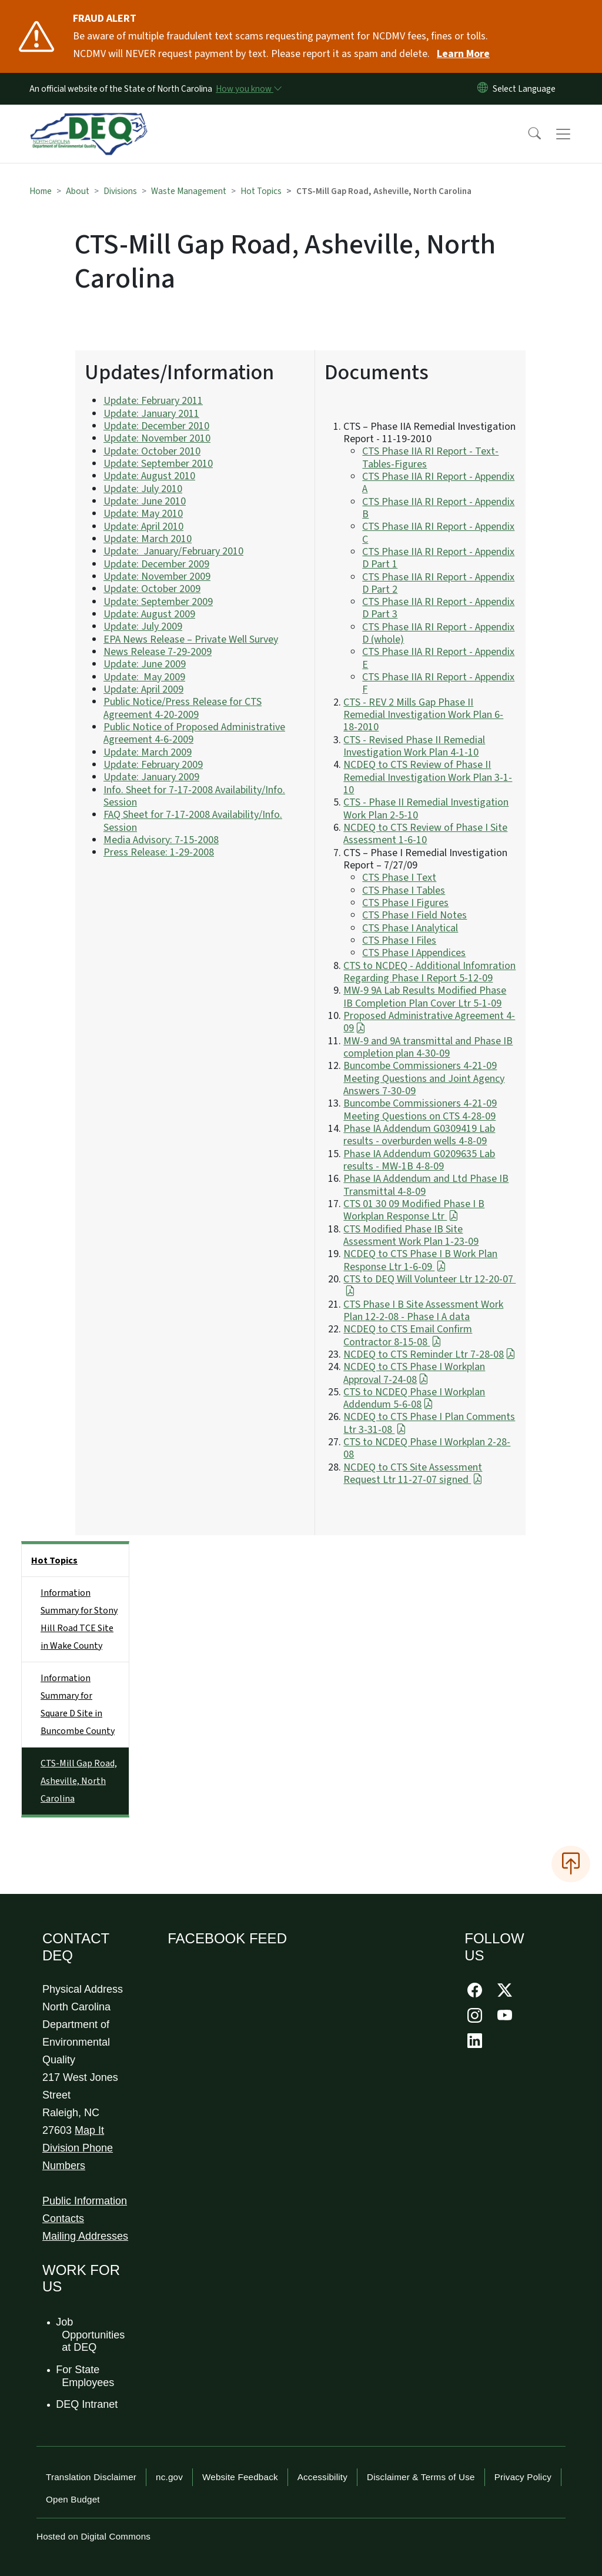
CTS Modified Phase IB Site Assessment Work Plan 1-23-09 (411, 1235)
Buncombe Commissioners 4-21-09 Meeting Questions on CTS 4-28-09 (420, 1109)
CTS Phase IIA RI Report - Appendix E (438, 657)
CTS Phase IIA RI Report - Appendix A (438, 482)
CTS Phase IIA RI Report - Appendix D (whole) (438, 633)
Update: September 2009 (158, 601)
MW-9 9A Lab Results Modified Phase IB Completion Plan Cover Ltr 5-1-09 (424, 996)
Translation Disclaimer (91, 2477)
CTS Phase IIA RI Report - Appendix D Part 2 (438, 583)
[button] (527, 134)
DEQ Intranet (87, 2404)
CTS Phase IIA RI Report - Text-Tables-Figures (430, 457)
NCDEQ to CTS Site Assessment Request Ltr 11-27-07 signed (412, 1473)
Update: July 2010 (142, 489)
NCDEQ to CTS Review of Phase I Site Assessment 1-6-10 (425, 833)
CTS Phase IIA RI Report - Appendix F (438, 683)
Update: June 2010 (144, 501)
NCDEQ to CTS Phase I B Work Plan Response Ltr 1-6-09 (420, 1260)
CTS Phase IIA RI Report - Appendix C (438, 532)
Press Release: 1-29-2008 (158, 852)
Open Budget (73, 2499)
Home (40, 191)
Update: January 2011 (151, 413)
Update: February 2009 (153, 764)
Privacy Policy (522, 2477)
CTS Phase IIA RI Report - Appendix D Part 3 (438, 608)
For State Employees (85, 2376)
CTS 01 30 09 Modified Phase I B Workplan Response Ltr (413, 1210)
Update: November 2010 (156, 438)
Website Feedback (240, 2477)
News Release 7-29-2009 (157, 651)
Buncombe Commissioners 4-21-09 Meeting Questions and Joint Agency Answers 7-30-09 (423, 1078)
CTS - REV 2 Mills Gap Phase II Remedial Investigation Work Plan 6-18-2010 (423, 715)
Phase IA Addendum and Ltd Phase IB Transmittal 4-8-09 (426, 1184)
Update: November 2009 (156, 576)
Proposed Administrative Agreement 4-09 (429, 1021)
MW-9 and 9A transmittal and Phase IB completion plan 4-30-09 (428, 1047)
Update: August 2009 (149, 614)
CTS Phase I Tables (403, 890)
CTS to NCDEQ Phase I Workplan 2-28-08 (426, 1448)
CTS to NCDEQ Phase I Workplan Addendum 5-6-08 (414, 1398)
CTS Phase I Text (399, 877)
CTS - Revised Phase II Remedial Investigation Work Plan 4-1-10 (414, 746)
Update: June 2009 (144, 664)
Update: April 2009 (143, 689)
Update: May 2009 (144, 677)
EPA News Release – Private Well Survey (190, 639)
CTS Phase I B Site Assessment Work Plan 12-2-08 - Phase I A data (423, 1310)
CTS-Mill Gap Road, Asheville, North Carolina (79, 1781)
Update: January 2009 (151, 777)
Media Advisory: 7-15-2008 (161, 840)
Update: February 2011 (153, 400)
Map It (89, 2130)
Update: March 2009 (147, 752)
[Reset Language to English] (482, 89)
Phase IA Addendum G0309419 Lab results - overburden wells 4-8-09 (419, 1134)
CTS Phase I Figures (405, 903)
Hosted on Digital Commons (93, 2536)
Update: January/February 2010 (173, 551)
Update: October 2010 (151, 451)
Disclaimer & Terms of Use (421, 2477)
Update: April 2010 (143, 526)
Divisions (120, 191)
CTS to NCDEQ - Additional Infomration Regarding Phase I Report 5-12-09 (429, 971)
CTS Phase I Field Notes (414, 915)
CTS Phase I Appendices (414, 952)
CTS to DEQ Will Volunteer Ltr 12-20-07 (429, 1285)
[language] (526, 89)
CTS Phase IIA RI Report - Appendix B (438, 508)
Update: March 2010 (147, 539)
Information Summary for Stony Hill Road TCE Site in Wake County (79, 1619)
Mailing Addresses (85, 2236)
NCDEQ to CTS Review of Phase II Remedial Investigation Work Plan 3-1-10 (427, 777)
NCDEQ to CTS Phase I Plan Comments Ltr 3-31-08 (429, 1422)
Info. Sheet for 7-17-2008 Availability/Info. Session (194, 796)
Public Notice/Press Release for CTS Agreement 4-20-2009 (182, 707)
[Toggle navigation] (574, 134)
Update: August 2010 (149, 476)
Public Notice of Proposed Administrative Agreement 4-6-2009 (194, 733)
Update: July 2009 (142, 626)
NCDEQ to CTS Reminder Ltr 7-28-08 (429, 1354)
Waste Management (188, 191)
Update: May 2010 (143, 513)
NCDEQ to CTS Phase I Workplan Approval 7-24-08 (414, 1372)
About (77, 191)
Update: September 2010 (158, 463)
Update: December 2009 (156, 564)
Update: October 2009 (151, 589)
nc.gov (169, 2477)
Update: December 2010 (156, 426)
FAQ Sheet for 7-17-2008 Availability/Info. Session (192, 820)
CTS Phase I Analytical (410, 928)
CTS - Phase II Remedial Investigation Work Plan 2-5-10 (426, 808)
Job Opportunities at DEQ (91, 2334)
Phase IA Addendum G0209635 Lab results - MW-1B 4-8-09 (419, 1160)
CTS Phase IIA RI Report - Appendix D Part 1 (438, 558)
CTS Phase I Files (399, 940)
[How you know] (248, 89)
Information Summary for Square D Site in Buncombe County (78, 1705)
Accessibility (322, 2477)
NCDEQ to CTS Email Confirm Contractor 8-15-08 (407, 1335)
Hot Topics (261, 191)
